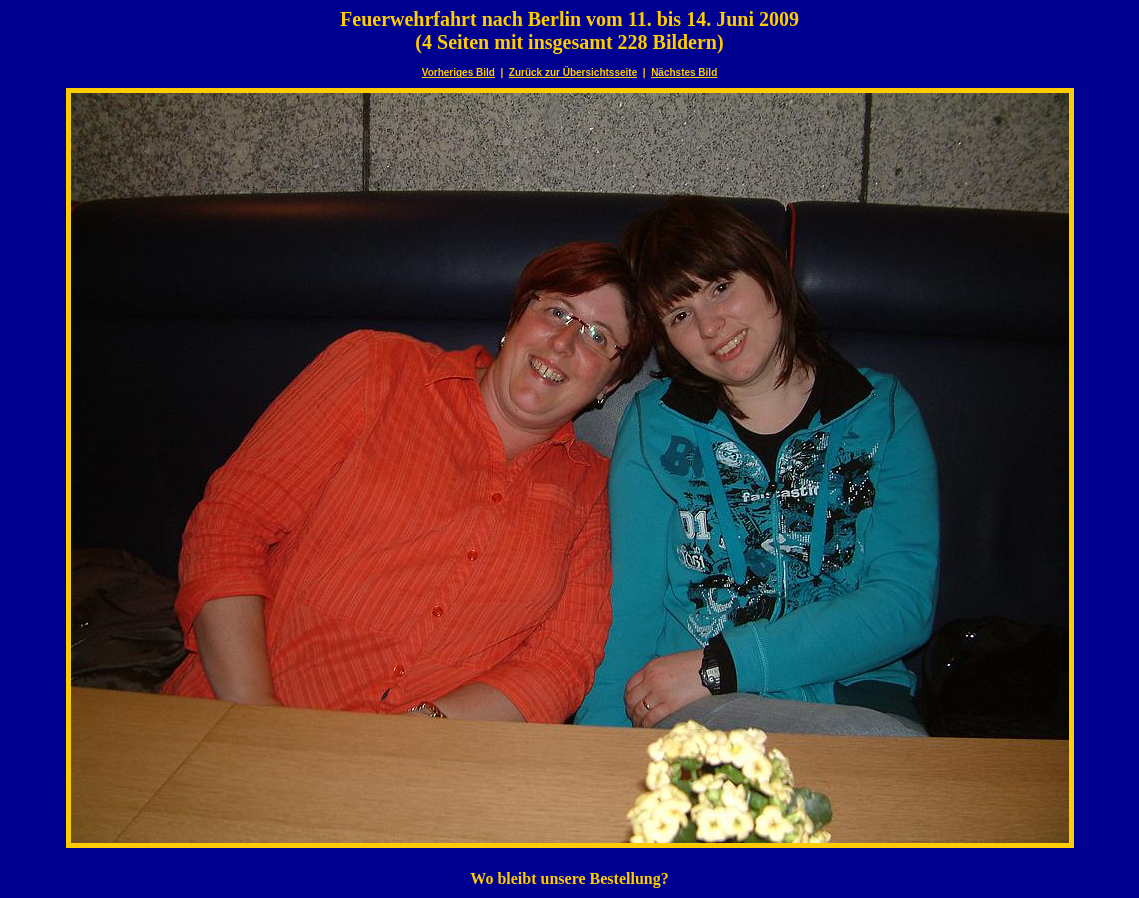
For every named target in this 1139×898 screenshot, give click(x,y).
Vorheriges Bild (458, 72)
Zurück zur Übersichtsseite (573, 72)
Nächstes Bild (684, 72)
